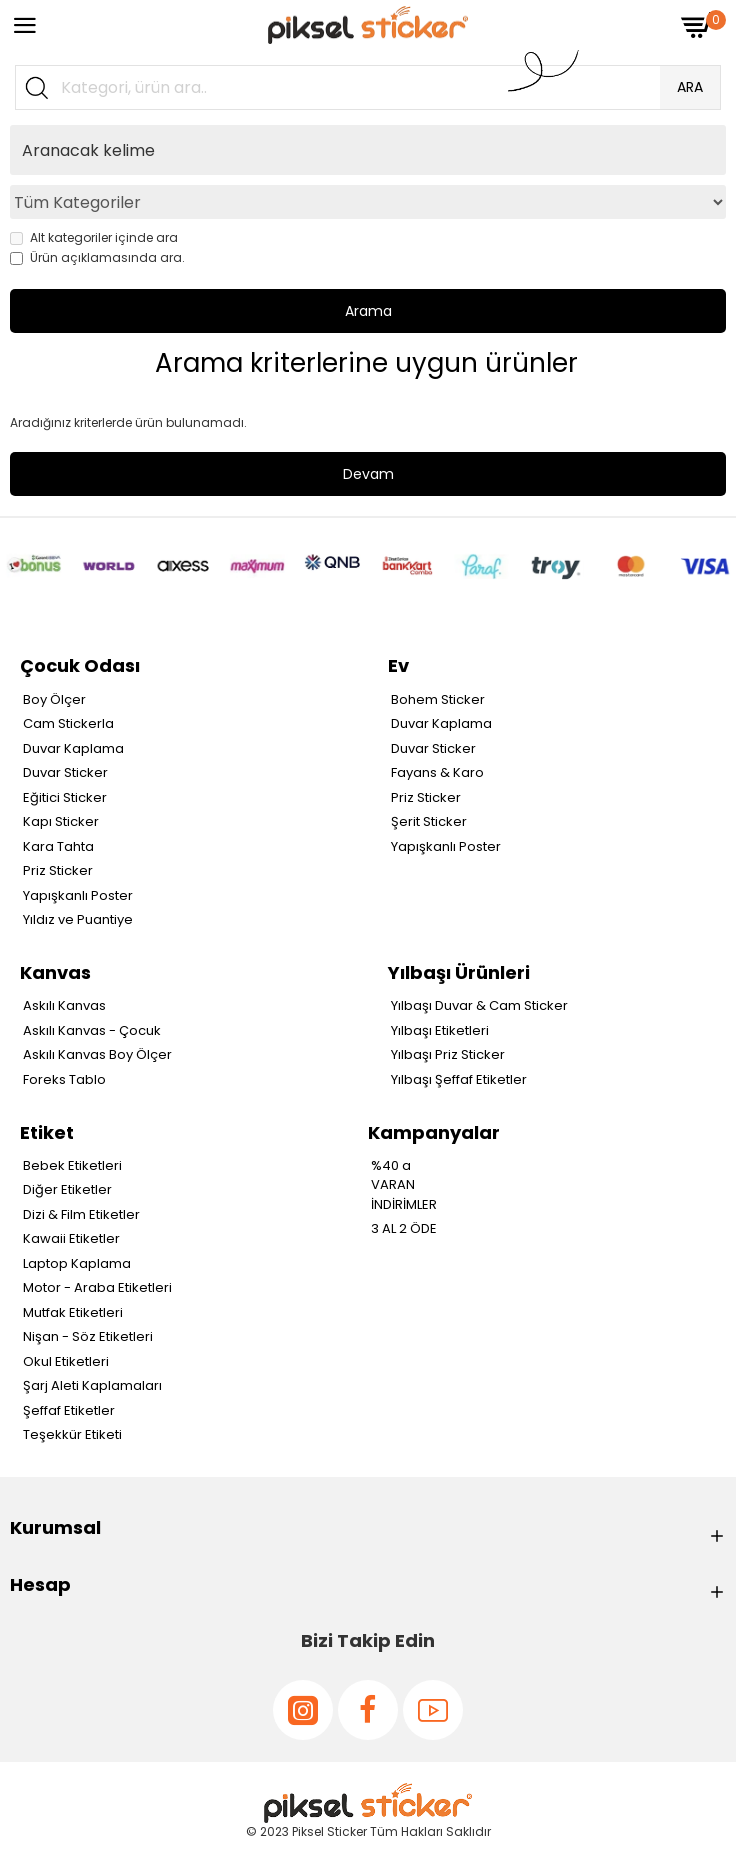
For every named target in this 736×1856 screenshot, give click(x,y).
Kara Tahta (58, 846)
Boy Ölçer (54, 699)
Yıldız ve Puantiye (78, 919)
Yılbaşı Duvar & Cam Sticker (479, 1005)
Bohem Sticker (438, 699)
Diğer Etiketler (67, 1189)
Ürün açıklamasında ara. (97, 257)
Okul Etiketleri (66, 1361)
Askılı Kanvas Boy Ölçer (97, 1054)
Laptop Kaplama (77, 1263)
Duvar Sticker (65, 772)
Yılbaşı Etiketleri (440, 1030)
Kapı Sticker (61, 821)
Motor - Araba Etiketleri (97, 1287)
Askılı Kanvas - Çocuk (92, 1030)
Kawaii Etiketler (71, 1238)
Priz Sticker (58, 870)
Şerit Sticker (429, 821)
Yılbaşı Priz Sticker (448, 1054)
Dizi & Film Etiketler (81, 1214)
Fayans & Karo (437, 772)
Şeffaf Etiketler (69, 1410)
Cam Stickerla (68, 723)
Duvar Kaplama (73, 748)
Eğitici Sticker (65, 797)
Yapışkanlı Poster (78, 895)
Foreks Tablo (64, 1079)
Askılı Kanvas (64, 1005)
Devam (368, 474)
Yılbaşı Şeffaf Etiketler (459, 1079)
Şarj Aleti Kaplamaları (92, 1385)
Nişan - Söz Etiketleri (88, 1336)
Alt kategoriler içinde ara (94, 237)
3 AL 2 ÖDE (404, 1228)
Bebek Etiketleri (72, 1165)
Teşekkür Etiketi (72, 1434)
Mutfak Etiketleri (73, 1312)
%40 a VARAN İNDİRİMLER (404, 1185)
